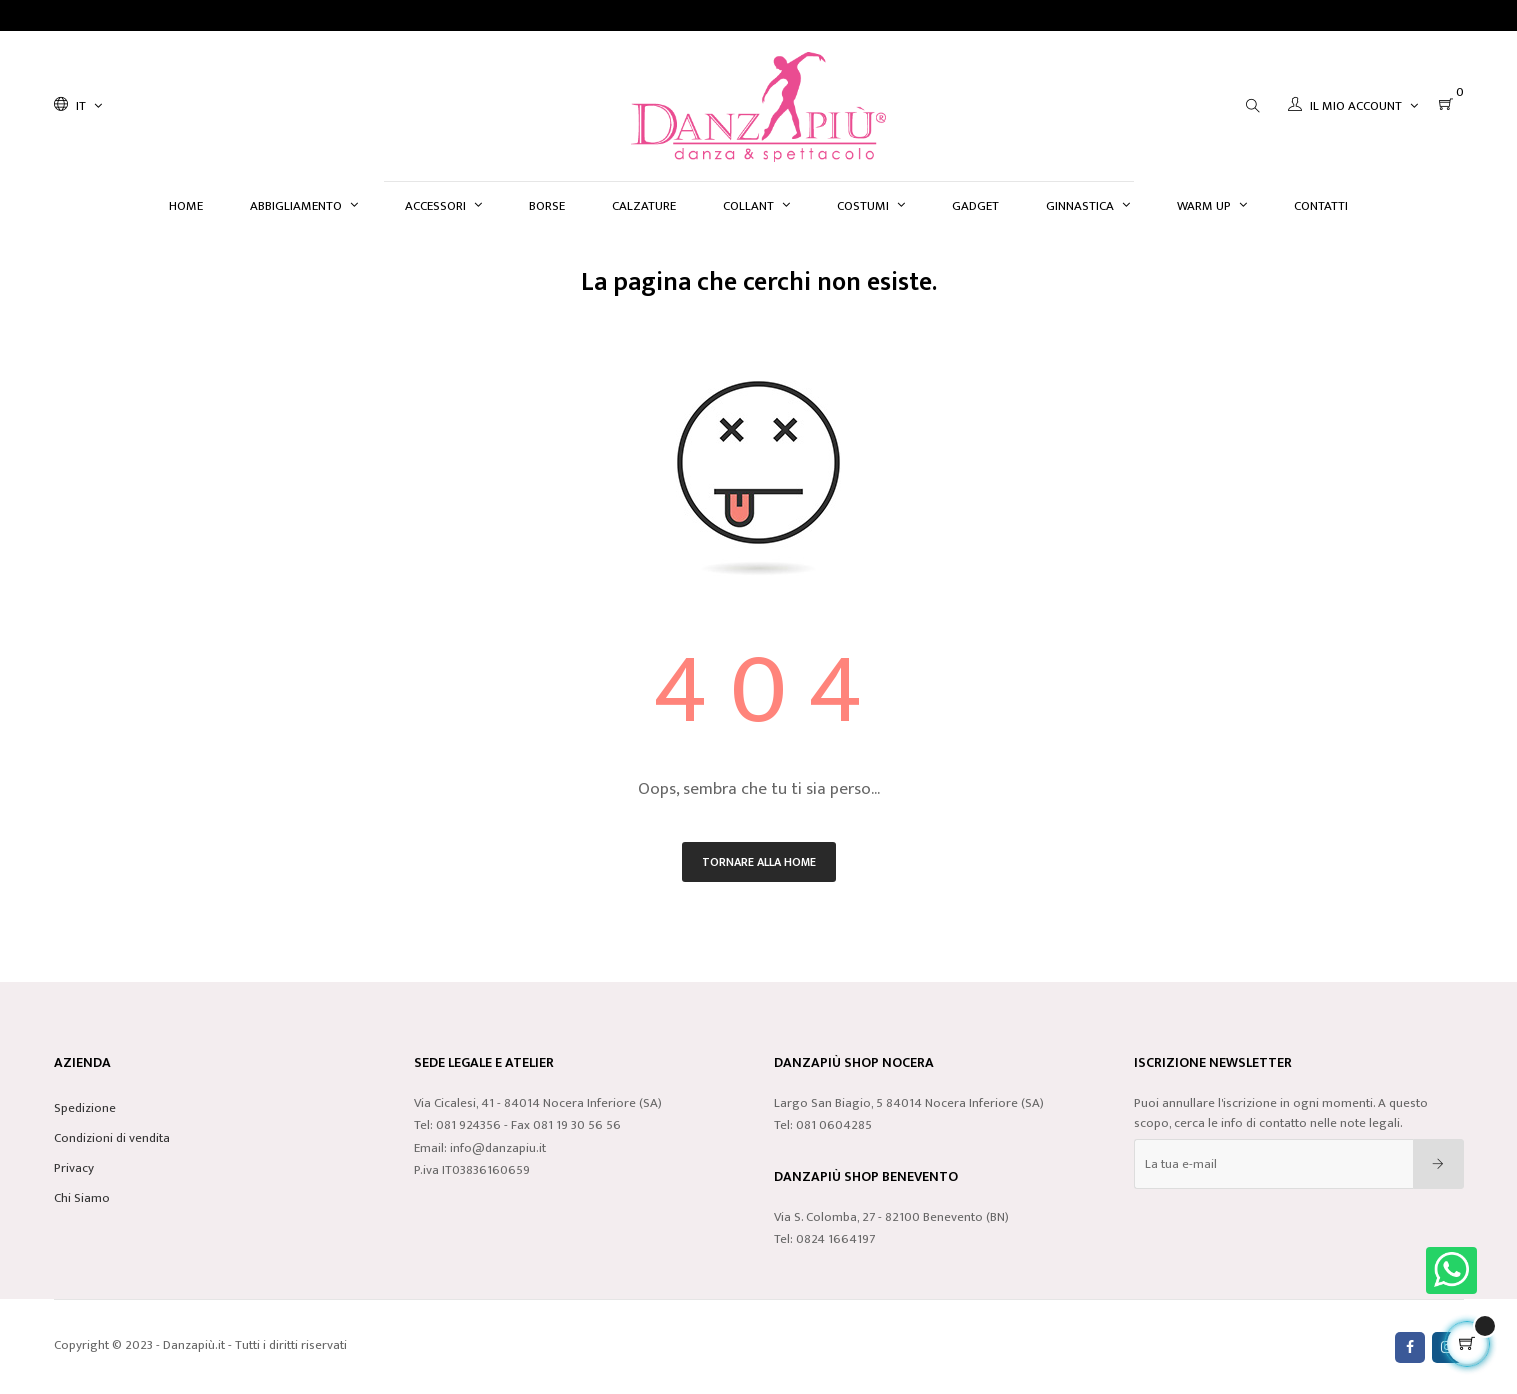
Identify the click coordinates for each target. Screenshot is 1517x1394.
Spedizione (85, 1108)
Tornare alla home (759, 862)
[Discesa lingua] (78, 106)
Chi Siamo (82, 1198)
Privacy (74, 1168)
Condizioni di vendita (112, 1138)
